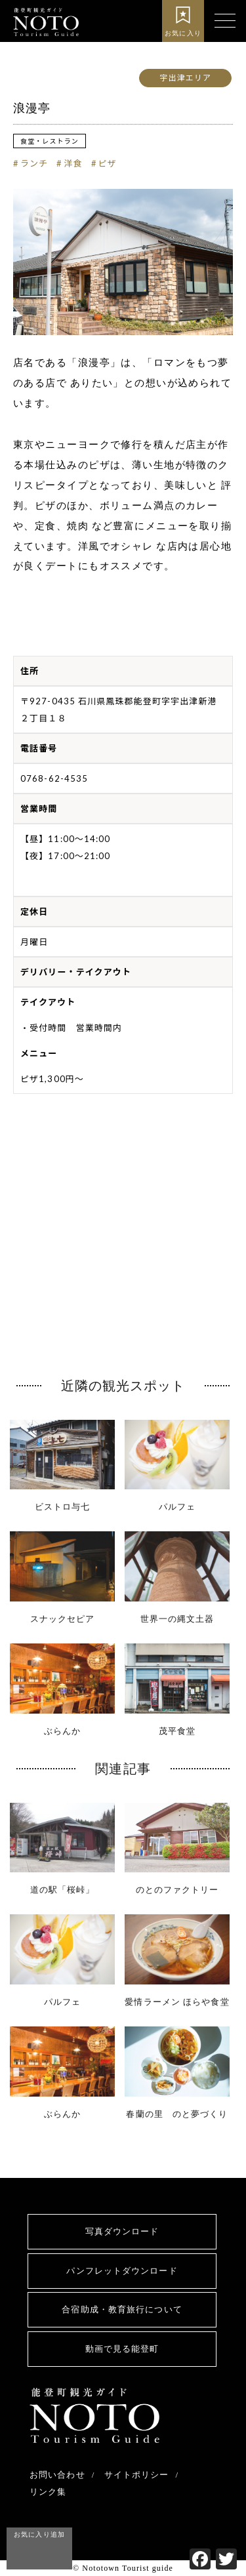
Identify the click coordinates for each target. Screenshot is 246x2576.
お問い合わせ (57, 2475)
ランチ (34, 163)
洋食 (73, 163)
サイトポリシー (136, 2475)
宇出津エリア (185, 78)
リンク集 (48, 2492)
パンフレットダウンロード (121, 2271)
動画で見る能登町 (122, 2349)
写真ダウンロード (122, 2231)
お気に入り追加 (39, 2534)
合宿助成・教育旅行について (122, 2309)
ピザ (107, 163)
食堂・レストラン (49, 141)
